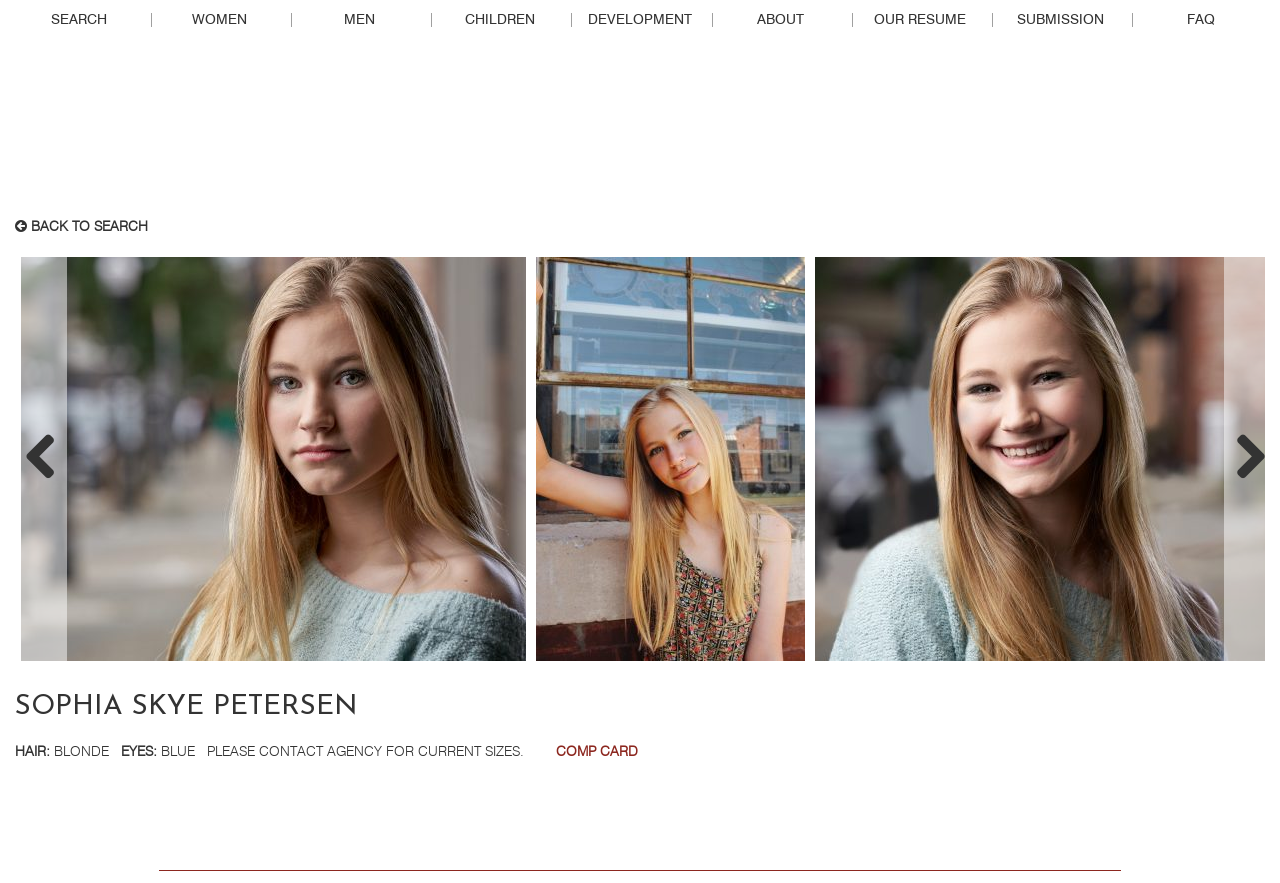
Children (500, 20)
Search (79, 20)
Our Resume (920, 20)
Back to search (81, 227)
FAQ (1201, 20)
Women (219, 20)
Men (359, 20)
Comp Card (597, 752)
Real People (640, 131)
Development (640, 20)
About (780, 20)
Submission (1060, 20)
